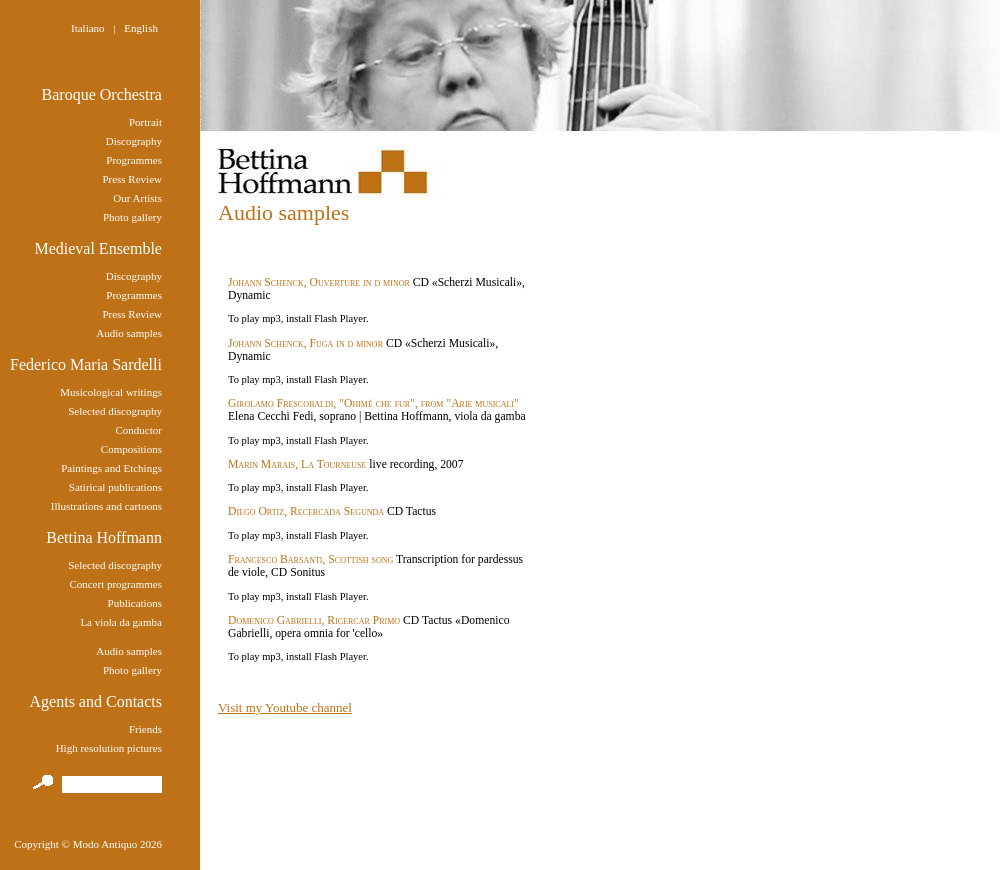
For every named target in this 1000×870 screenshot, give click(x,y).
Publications (135, 603)
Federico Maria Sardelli (86, 364)
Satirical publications (115, 487)
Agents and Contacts (96, 701)
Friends (145, 729)
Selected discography (115, 411)
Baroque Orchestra (102, 94)
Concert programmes (115, 584)
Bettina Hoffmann (104, 537)
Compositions (131, 449)
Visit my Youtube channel (285, 707)
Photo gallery (132, 217)
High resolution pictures (109, 748)
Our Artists (137, 198)
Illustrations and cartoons (106, 506)
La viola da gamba (121, 622)
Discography (134, 141)
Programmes (134, 160)
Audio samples (129, 333)
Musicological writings (111, 392)
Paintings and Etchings (111, 468)
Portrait (145, 122)
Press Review (132, 179)
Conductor (139, 430)
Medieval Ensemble (98, 248)
